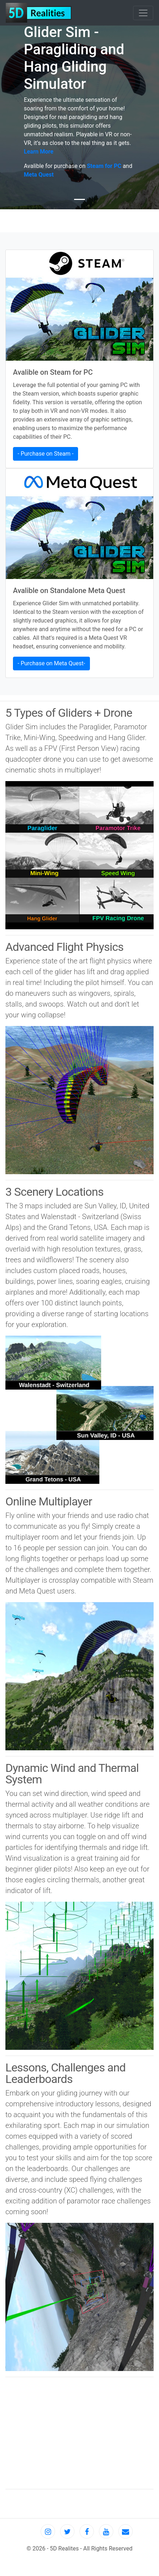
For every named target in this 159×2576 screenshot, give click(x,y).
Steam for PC (104, 166)
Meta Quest (39, 174)
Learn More (38, 151)
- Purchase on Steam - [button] (45, 453)
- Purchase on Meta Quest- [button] (51, 663)
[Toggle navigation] (143, 13)
